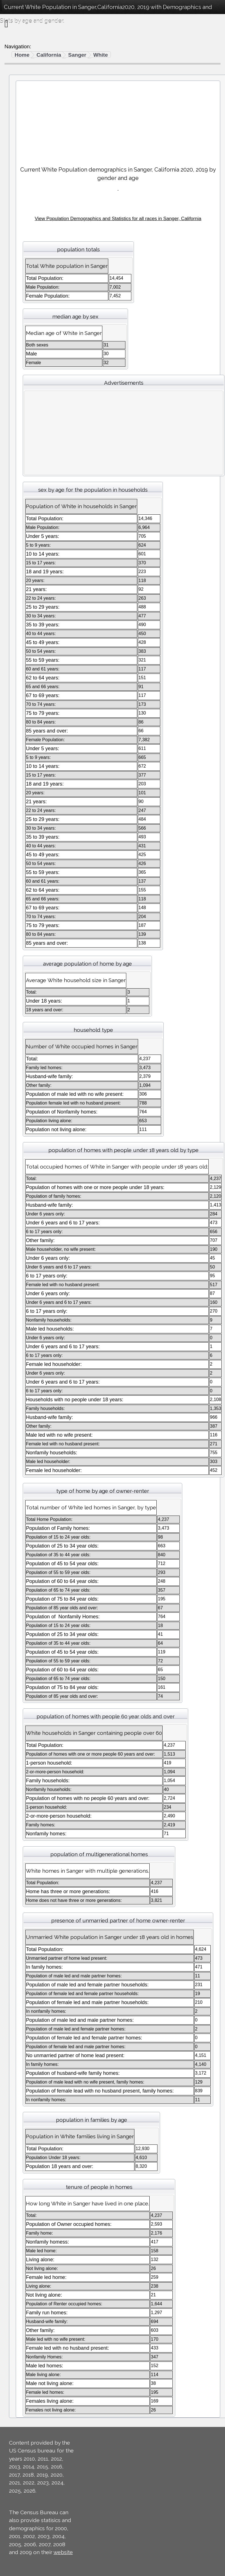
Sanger (77, 55)
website (63, 2552)
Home (22, 55)
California (49, 55)
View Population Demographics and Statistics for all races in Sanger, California (118, 218)
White (100, 55)
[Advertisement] (118, 121)
